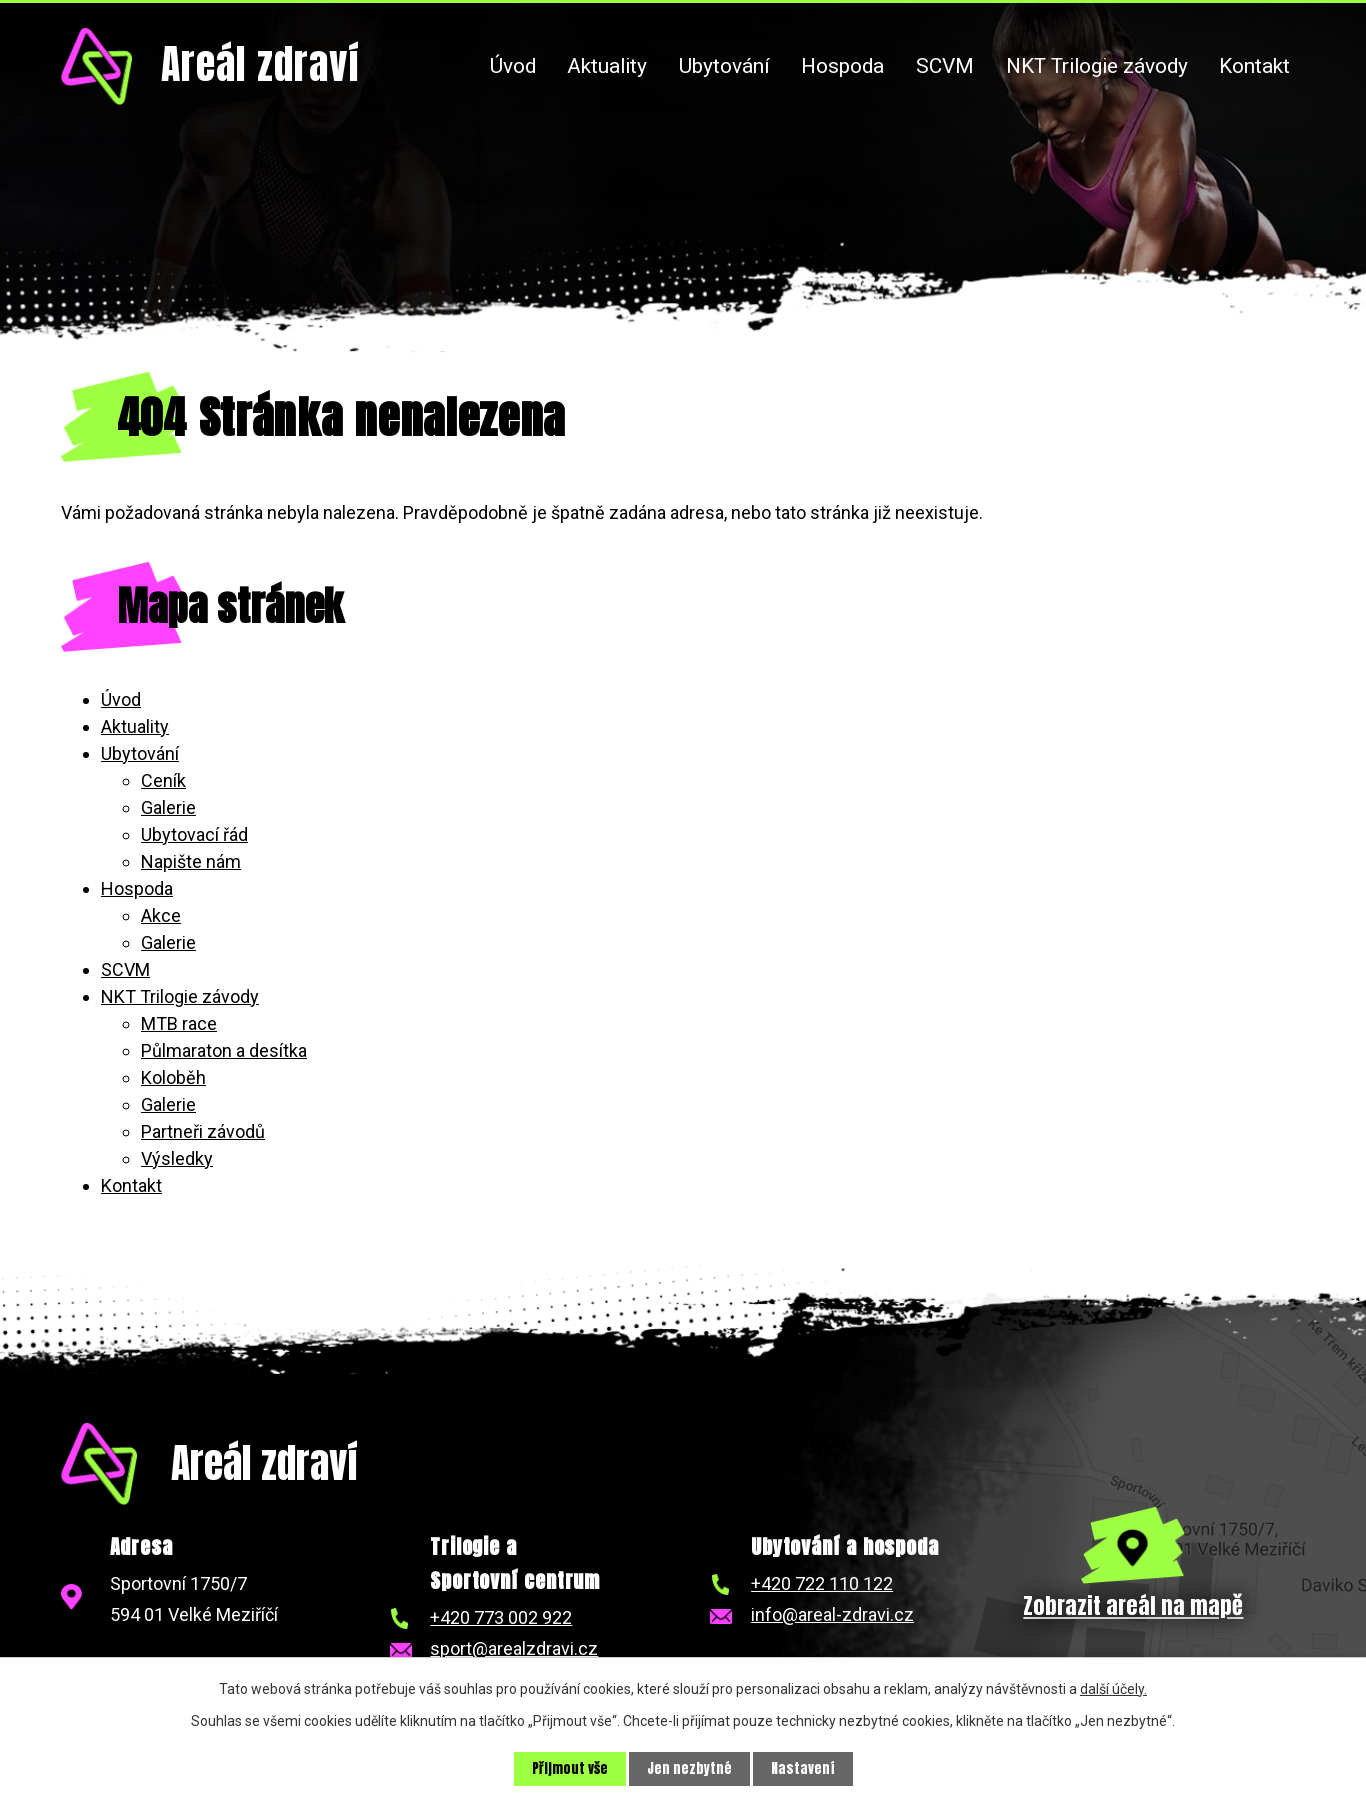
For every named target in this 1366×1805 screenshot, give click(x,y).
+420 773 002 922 (501, 1617)
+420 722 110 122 (822, 1583)
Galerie (168, 807)
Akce (161, 915)
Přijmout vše (569, 1768)
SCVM (945, 66)
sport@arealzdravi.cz (514, 1648)
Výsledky (177, 1158)
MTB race (179, 1023)
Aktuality (607, 66)
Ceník (163, 780)
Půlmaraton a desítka (224, 1050)
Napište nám (191, 861)
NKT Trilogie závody (1097, 66)
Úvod (513, 66)
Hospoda (842, 66)
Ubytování (724, 66)
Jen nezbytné (690, 1768)
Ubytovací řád (194, 834)
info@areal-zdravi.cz (832, 1614)
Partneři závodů (203, 1131)
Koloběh (173, 1077)
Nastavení (804, 1768)
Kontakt (1254, 66)
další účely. (1113, 1688)
